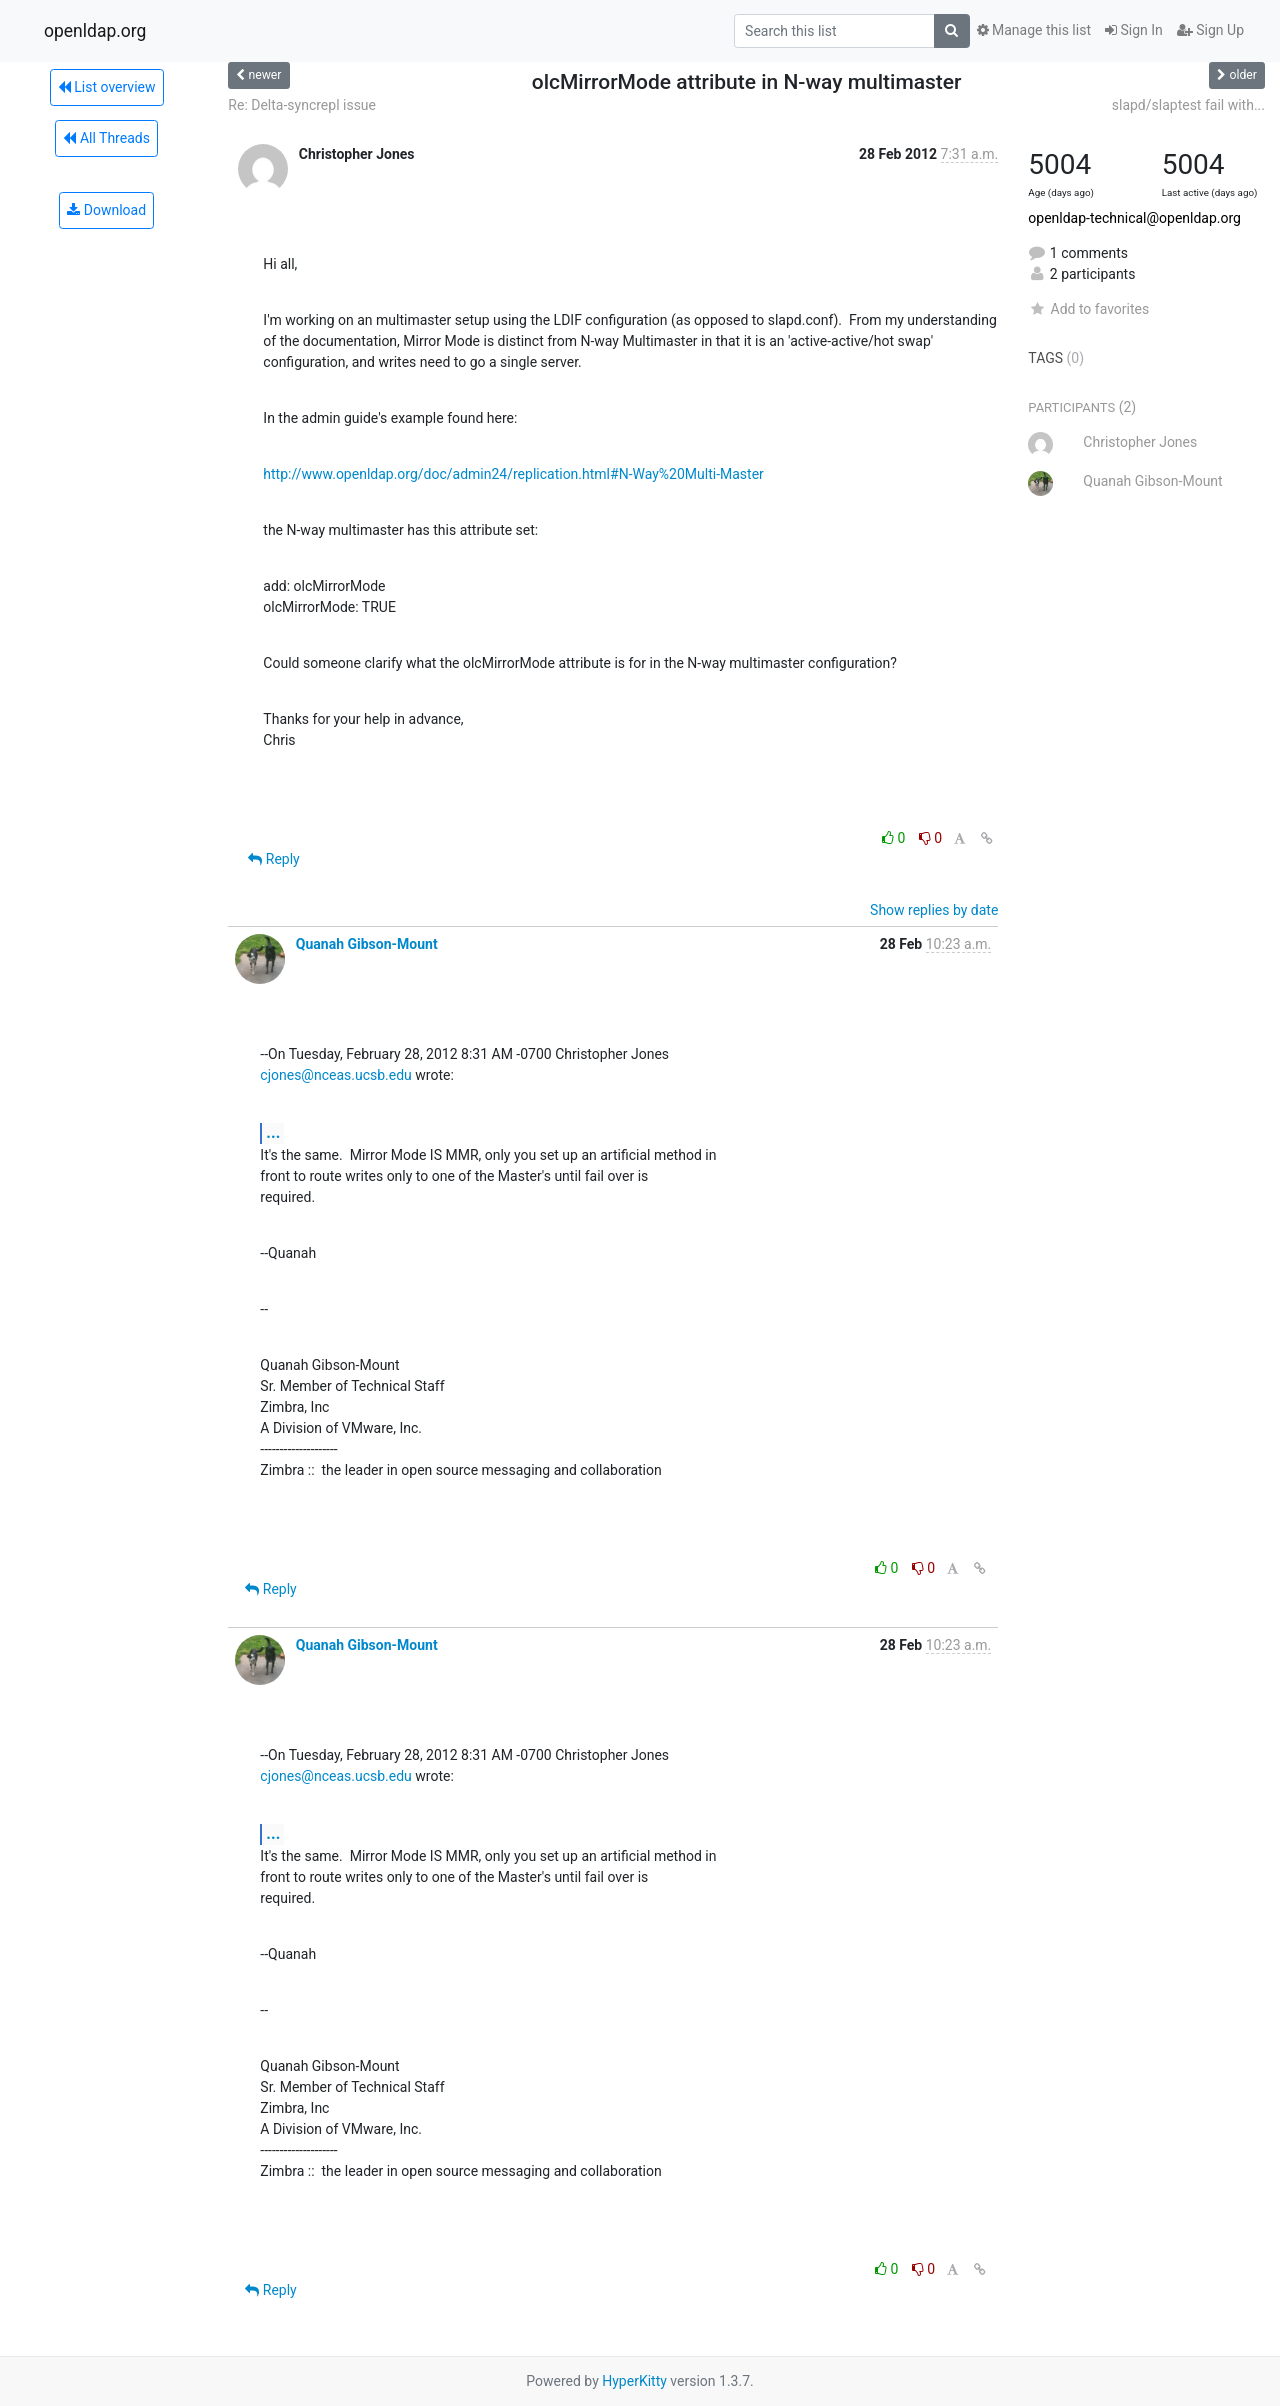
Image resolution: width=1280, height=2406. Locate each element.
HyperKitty (634, 2381)
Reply (273, 859)
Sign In (1134, 30)
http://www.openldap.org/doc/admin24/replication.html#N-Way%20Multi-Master (513, 474)
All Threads (106, 138)
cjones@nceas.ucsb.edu (336, 1075)
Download (106, 210)
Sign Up (1210, 30)
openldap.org (95, 31)
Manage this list (1034, 30)
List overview (107, 87)
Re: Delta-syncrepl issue (302, 105)
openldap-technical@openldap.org (1134, 218)
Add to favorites (1088, 309)
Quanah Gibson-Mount (367, 944)
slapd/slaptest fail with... (1188, 105)
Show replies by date (934, 910)
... (273, 1132)
